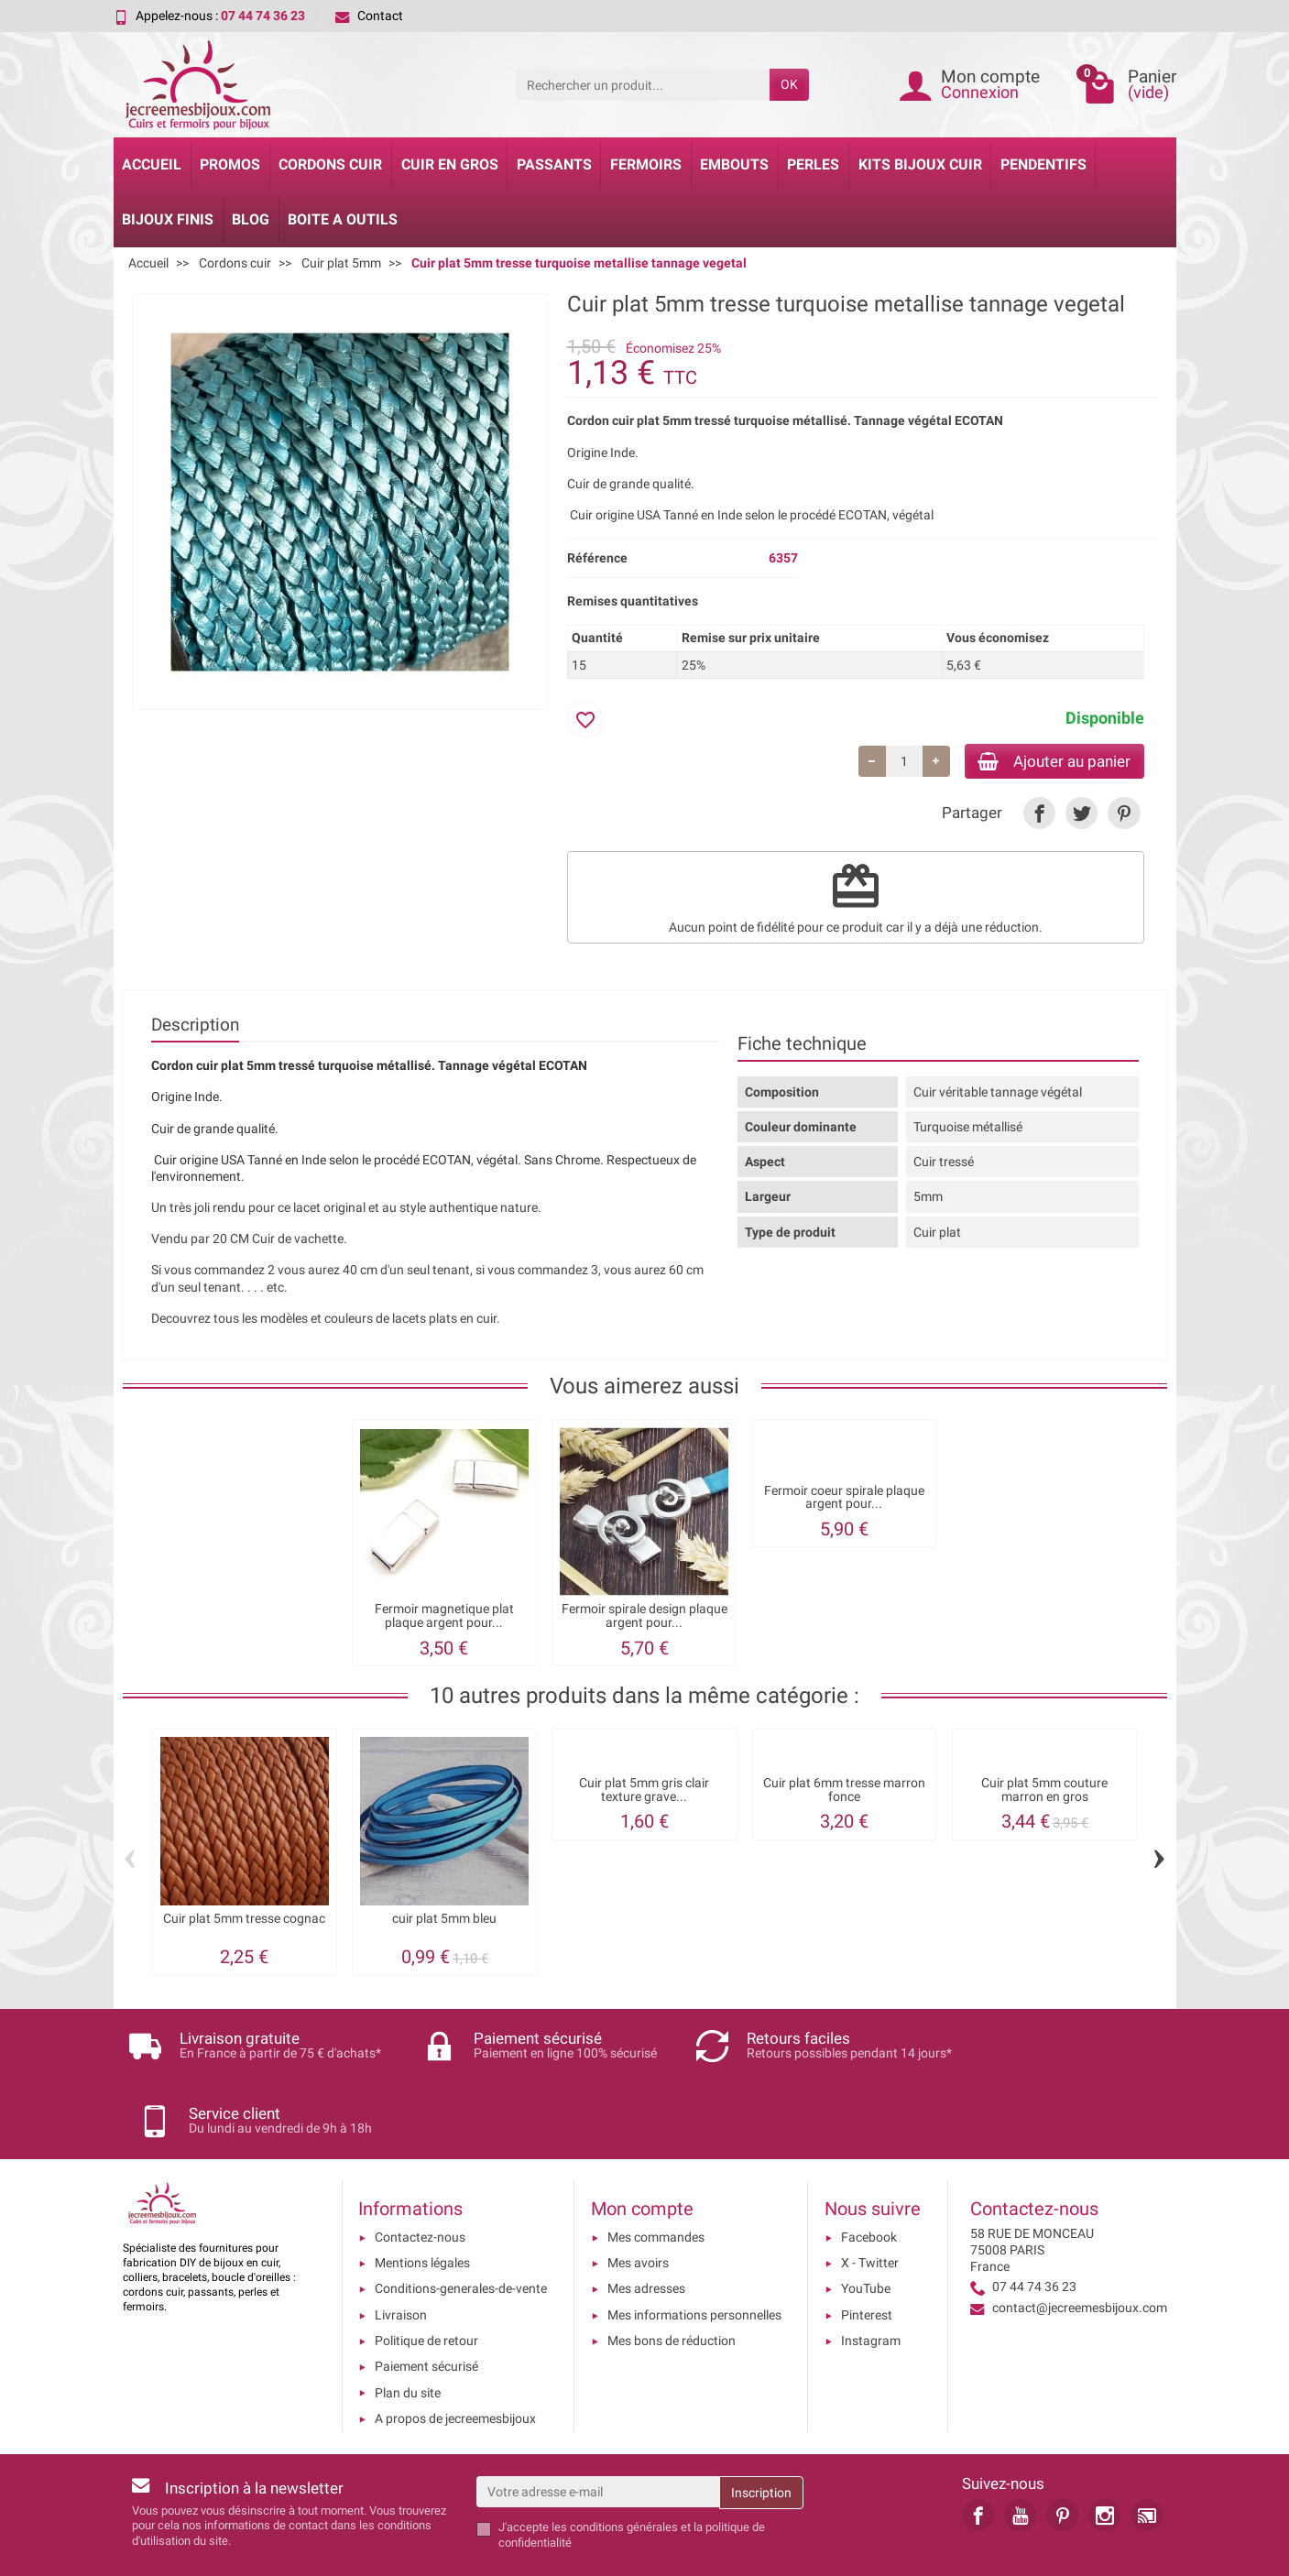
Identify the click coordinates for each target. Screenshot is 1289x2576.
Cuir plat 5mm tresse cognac (244, 1921)
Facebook (869, 2176)
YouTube (865, 2228)
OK (789, 84)
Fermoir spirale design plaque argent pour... (644, 1618)
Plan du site (408, 2332)
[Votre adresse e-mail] (597, 2431)
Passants (554, 164)
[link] (1039, 816)
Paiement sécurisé (426, 2305)
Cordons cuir (330, 164)
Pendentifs (1043, 164)
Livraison (401, 2254)
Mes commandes (656, 2176)
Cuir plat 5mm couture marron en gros (1044, 1792)
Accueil (151, 164)
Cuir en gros (449, 164)
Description (195, 1027)
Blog (250, 219)
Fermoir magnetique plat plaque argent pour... (444, 1618)
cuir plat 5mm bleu (444, 1921)
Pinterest (866, 2254)
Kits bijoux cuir (920, 164)
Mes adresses (646, 2228)
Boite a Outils (343, 219)
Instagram (871, 2280)
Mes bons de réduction (671, 2280)
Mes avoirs (638, 2202)
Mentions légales (422, 2202)
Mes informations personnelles (694, 2254)
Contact (369, 15)
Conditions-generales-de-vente (461, 2228)
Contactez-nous (420, 2176)
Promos (230, 164)
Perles (813, 164)
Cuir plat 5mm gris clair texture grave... (644, 1792)
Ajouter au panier (1047, 761)
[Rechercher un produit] (643, 84)
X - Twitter (870, 2202)
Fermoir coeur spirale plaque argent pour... (844, 1499)
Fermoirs (646, 164)
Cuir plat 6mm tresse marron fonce (844, 1792)
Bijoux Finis (167, 219)
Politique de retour (426, 2280)
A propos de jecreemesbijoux (455, 2358)
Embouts (734, 164)
